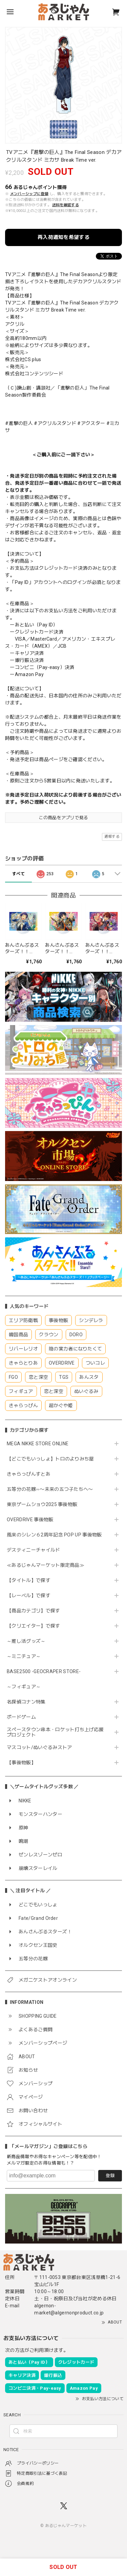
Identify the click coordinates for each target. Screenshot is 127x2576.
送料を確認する (65, 205)
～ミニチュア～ (24, 1656)
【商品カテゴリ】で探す (33, 1610)
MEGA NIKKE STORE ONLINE (37, 1443)
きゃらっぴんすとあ (28, 1474)
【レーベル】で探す (28, 1595)
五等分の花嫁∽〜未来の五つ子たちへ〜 (52, 1489)
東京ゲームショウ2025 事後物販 (44, 1504)
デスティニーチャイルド (33, 1550)
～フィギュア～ (24, 1686)
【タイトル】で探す (28, 1580)
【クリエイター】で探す (33, 1626)
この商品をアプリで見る (63, 817)
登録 (110, 2175)
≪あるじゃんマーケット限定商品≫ (45, 1565)
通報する (112, 836)
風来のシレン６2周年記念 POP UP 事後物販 (54, 1534)
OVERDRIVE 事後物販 (30, 1519)
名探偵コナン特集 (26, 1702)
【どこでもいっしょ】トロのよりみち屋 (53, 1458)
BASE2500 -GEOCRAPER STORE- (44, 1671)
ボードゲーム (21, 1717)
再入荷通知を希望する (63, 237)
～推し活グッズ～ (26, 1641)
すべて (18, 873)
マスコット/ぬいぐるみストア (39, 1747)
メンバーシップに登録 (29, 194)
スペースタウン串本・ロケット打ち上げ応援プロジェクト (55, 1732)
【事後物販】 (21, 1762)
